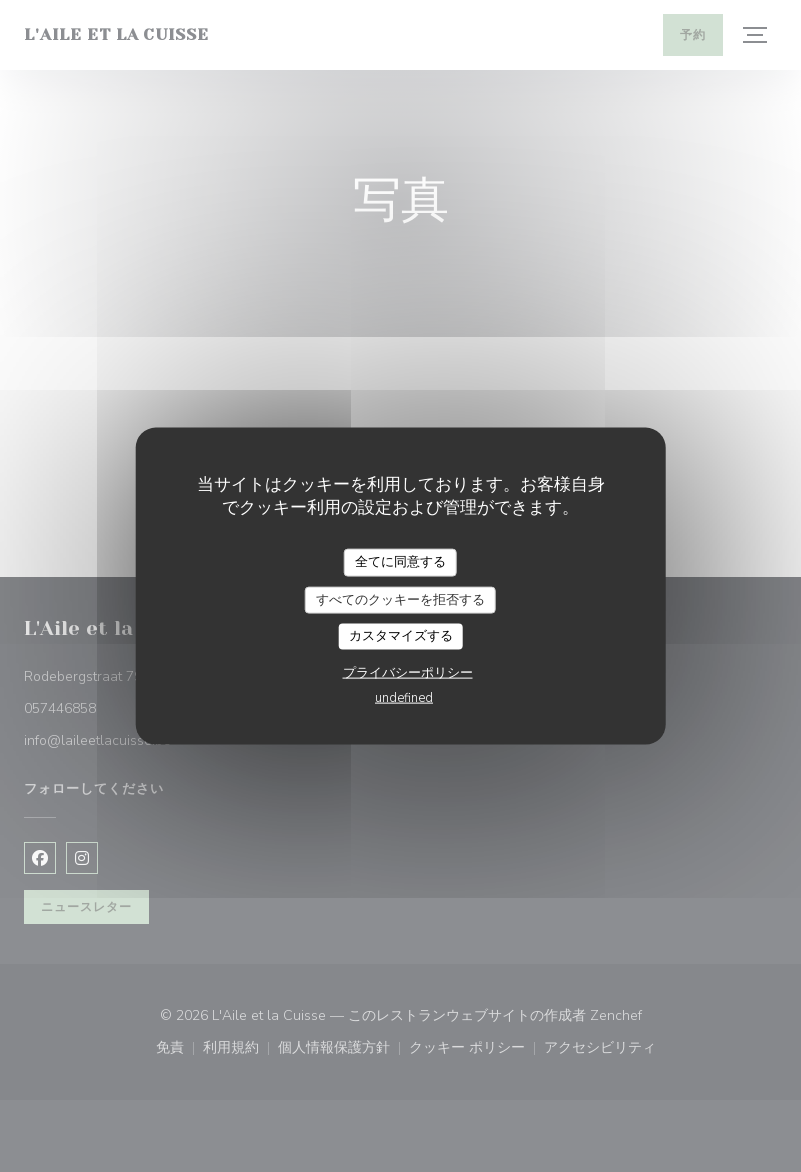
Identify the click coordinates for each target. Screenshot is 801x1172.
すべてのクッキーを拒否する (400, 599)
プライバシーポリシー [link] (408, 672)
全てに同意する (400, 562)
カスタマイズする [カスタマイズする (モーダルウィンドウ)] (401, 636)
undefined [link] (404, 697)
